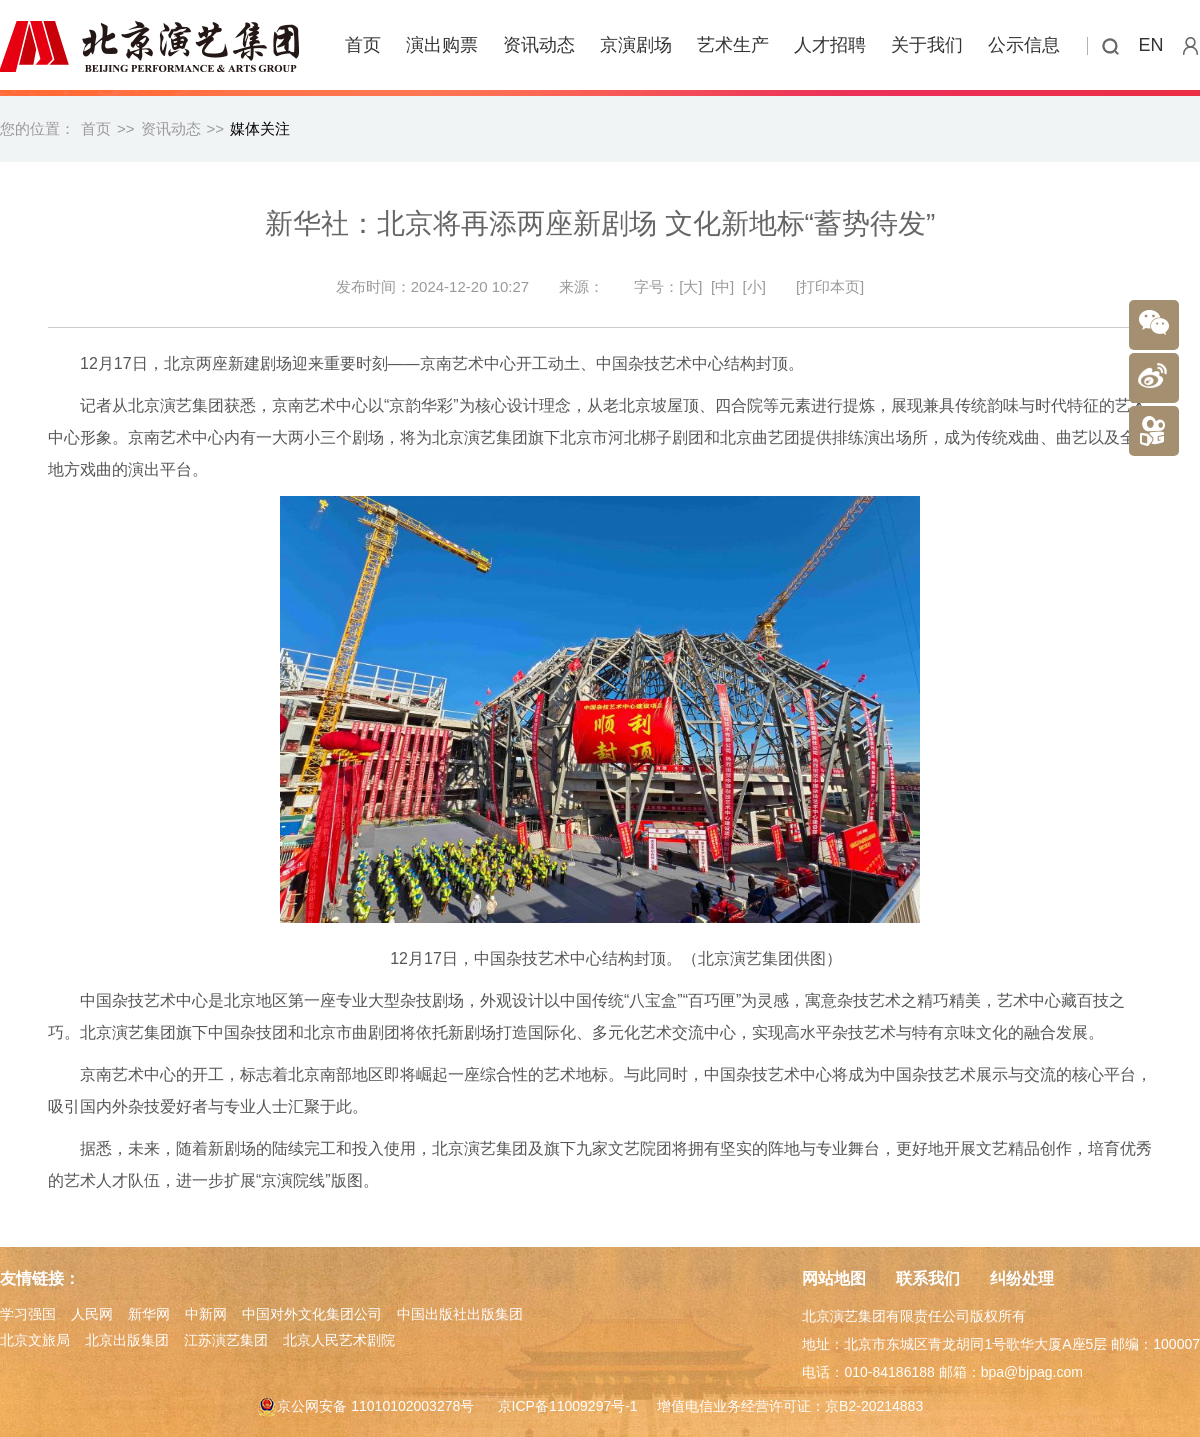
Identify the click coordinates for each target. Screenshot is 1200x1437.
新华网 (149, 1314)
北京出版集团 (127, 1340)
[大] (690, 286)
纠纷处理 (1022, 1278)
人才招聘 (830, 45)
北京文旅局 (35, 1340)
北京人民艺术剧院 (339, 1340)
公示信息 (1024, 45)
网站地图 (834, 1278)
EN (1151, 45)
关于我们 (927, 45)
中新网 (206, 1314)
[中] (722, 286)
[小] (754, 286)
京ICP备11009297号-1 (568, 1406)
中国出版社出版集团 (460, 1314)
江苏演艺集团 (226, 1340)
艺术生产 (733, 45)
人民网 (92, 1314)
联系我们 (928, 1278)
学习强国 (28, 1314)
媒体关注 (260, 128)
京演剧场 (636, 45)
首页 (363, 45)
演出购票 (442, 45)
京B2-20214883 (874, 1406)
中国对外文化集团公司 (312, 1314)
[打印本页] (830, 286)
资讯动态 (539, 45)
